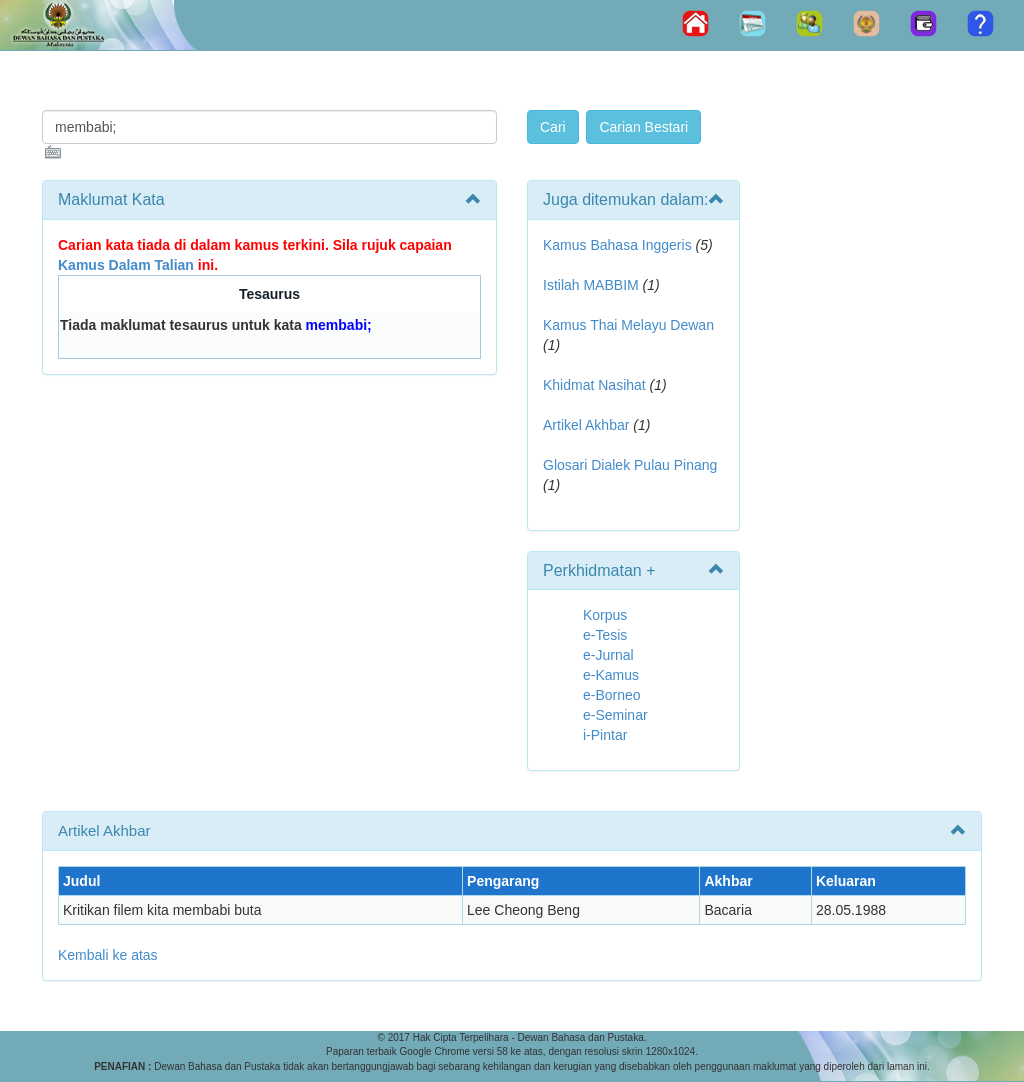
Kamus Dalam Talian (126, 265)
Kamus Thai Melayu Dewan (628, 325)
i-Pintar (605, 735)
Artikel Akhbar (586, 425)
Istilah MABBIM (591, 285)
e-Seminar (615, 715)
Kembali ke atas (108, 955)
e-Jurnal (608, 655)
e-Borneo (612, 695)
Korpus (605, 615)
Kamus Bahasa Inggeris (617, 245)
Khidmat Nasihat (594, 385)
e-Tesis (605, 635)
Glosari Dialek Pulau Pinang (630, 465)
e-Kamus (611, 675)
